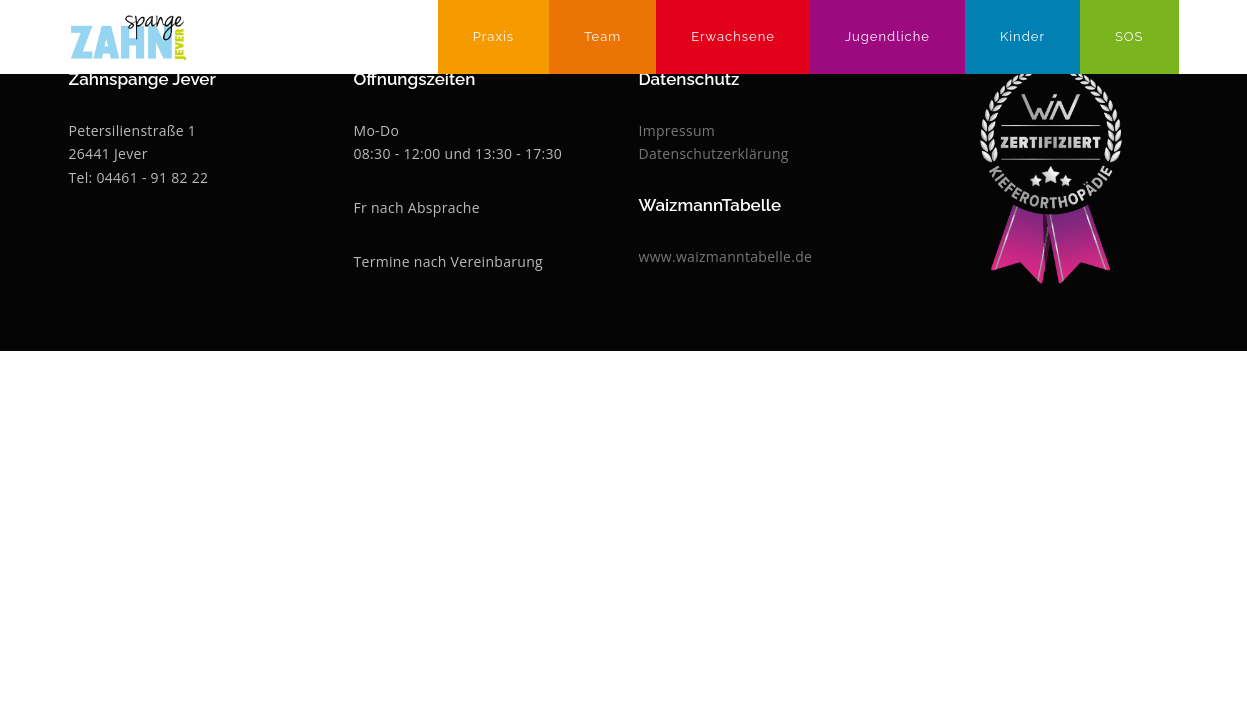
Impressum (677, 130)
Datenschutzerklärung (714, 153)
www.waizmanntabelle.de (726, 256)
